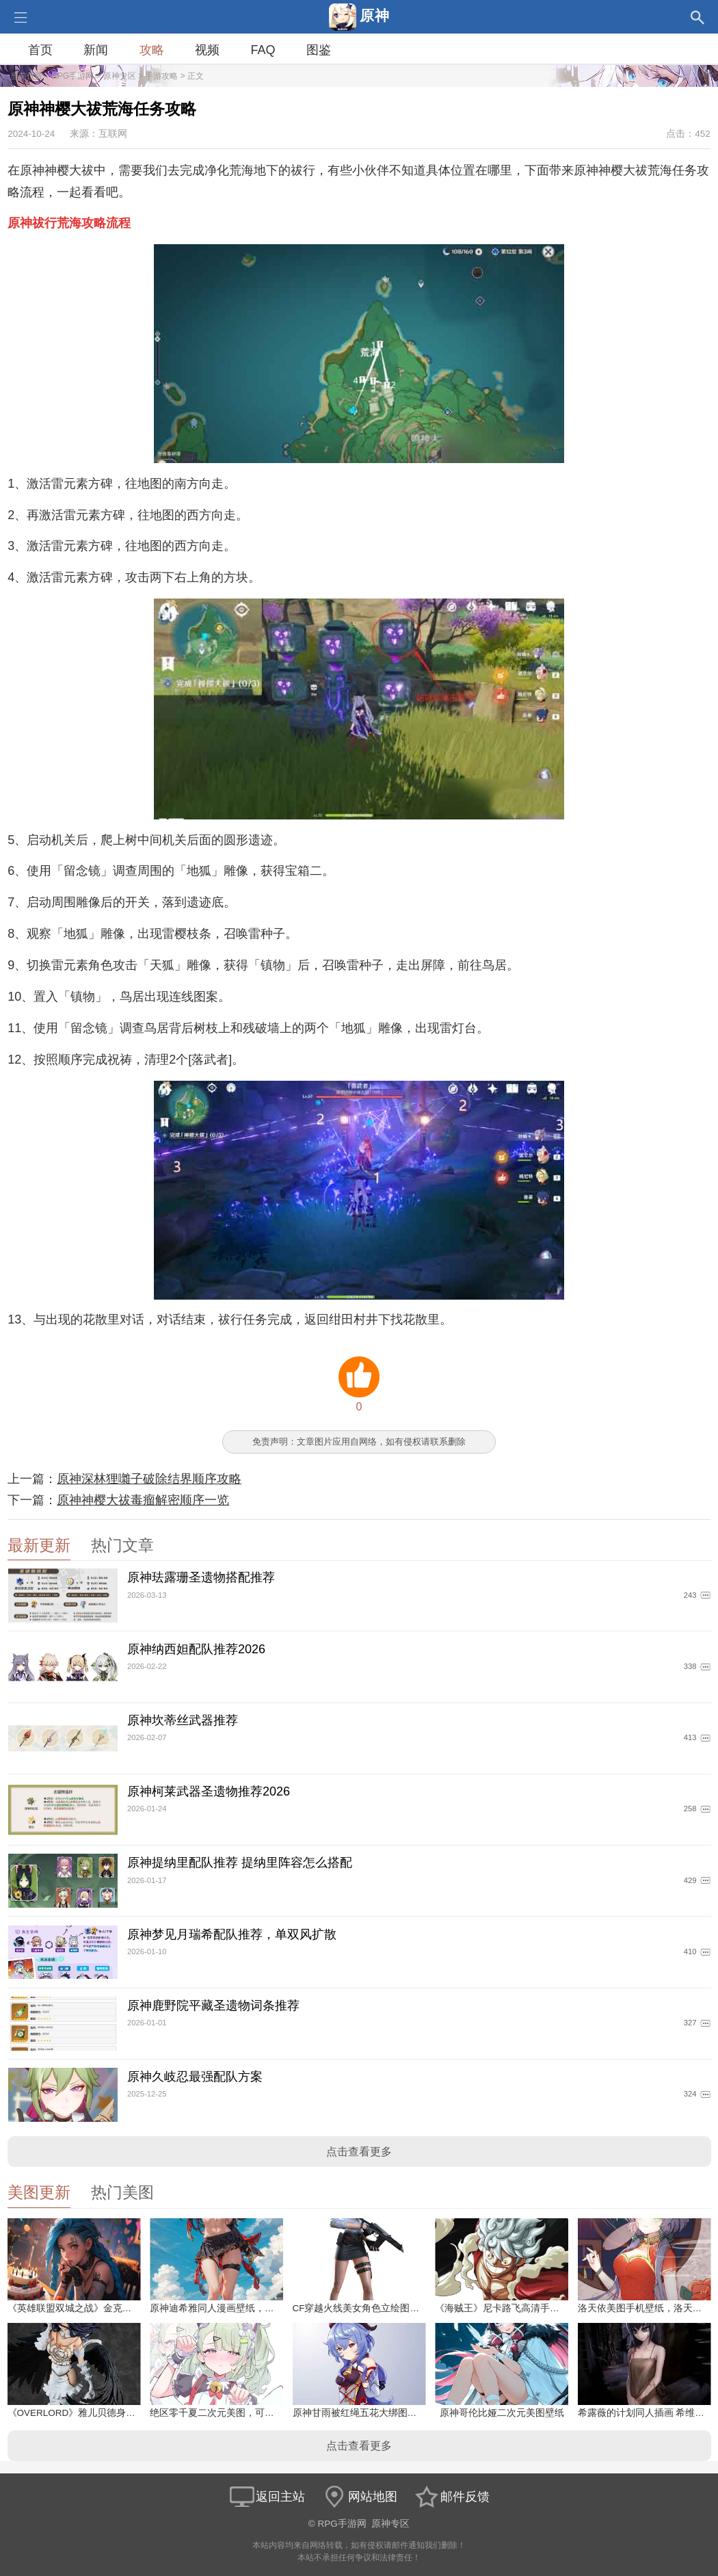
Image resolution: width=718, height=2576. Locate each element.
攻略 (151, 50)
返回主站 (266, 2496)
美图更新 (39, 2192)
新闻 (95, 50)
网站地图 (359, 2496)
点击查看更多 (359, 2151)
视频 (207, 50)
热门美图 (122, 2192)
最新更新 (39, 1545)
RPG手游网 (72, 76)
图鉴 (318, 50)
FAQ (262, 50)
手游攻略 (161, 76)
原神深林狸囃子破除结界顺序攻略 (149, 1479)
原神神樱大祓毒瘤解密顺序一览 (143, 1500)
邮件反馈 (451, 2496)
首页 (40, 50)
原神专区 (119, 76)
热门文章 (122, 1545)
